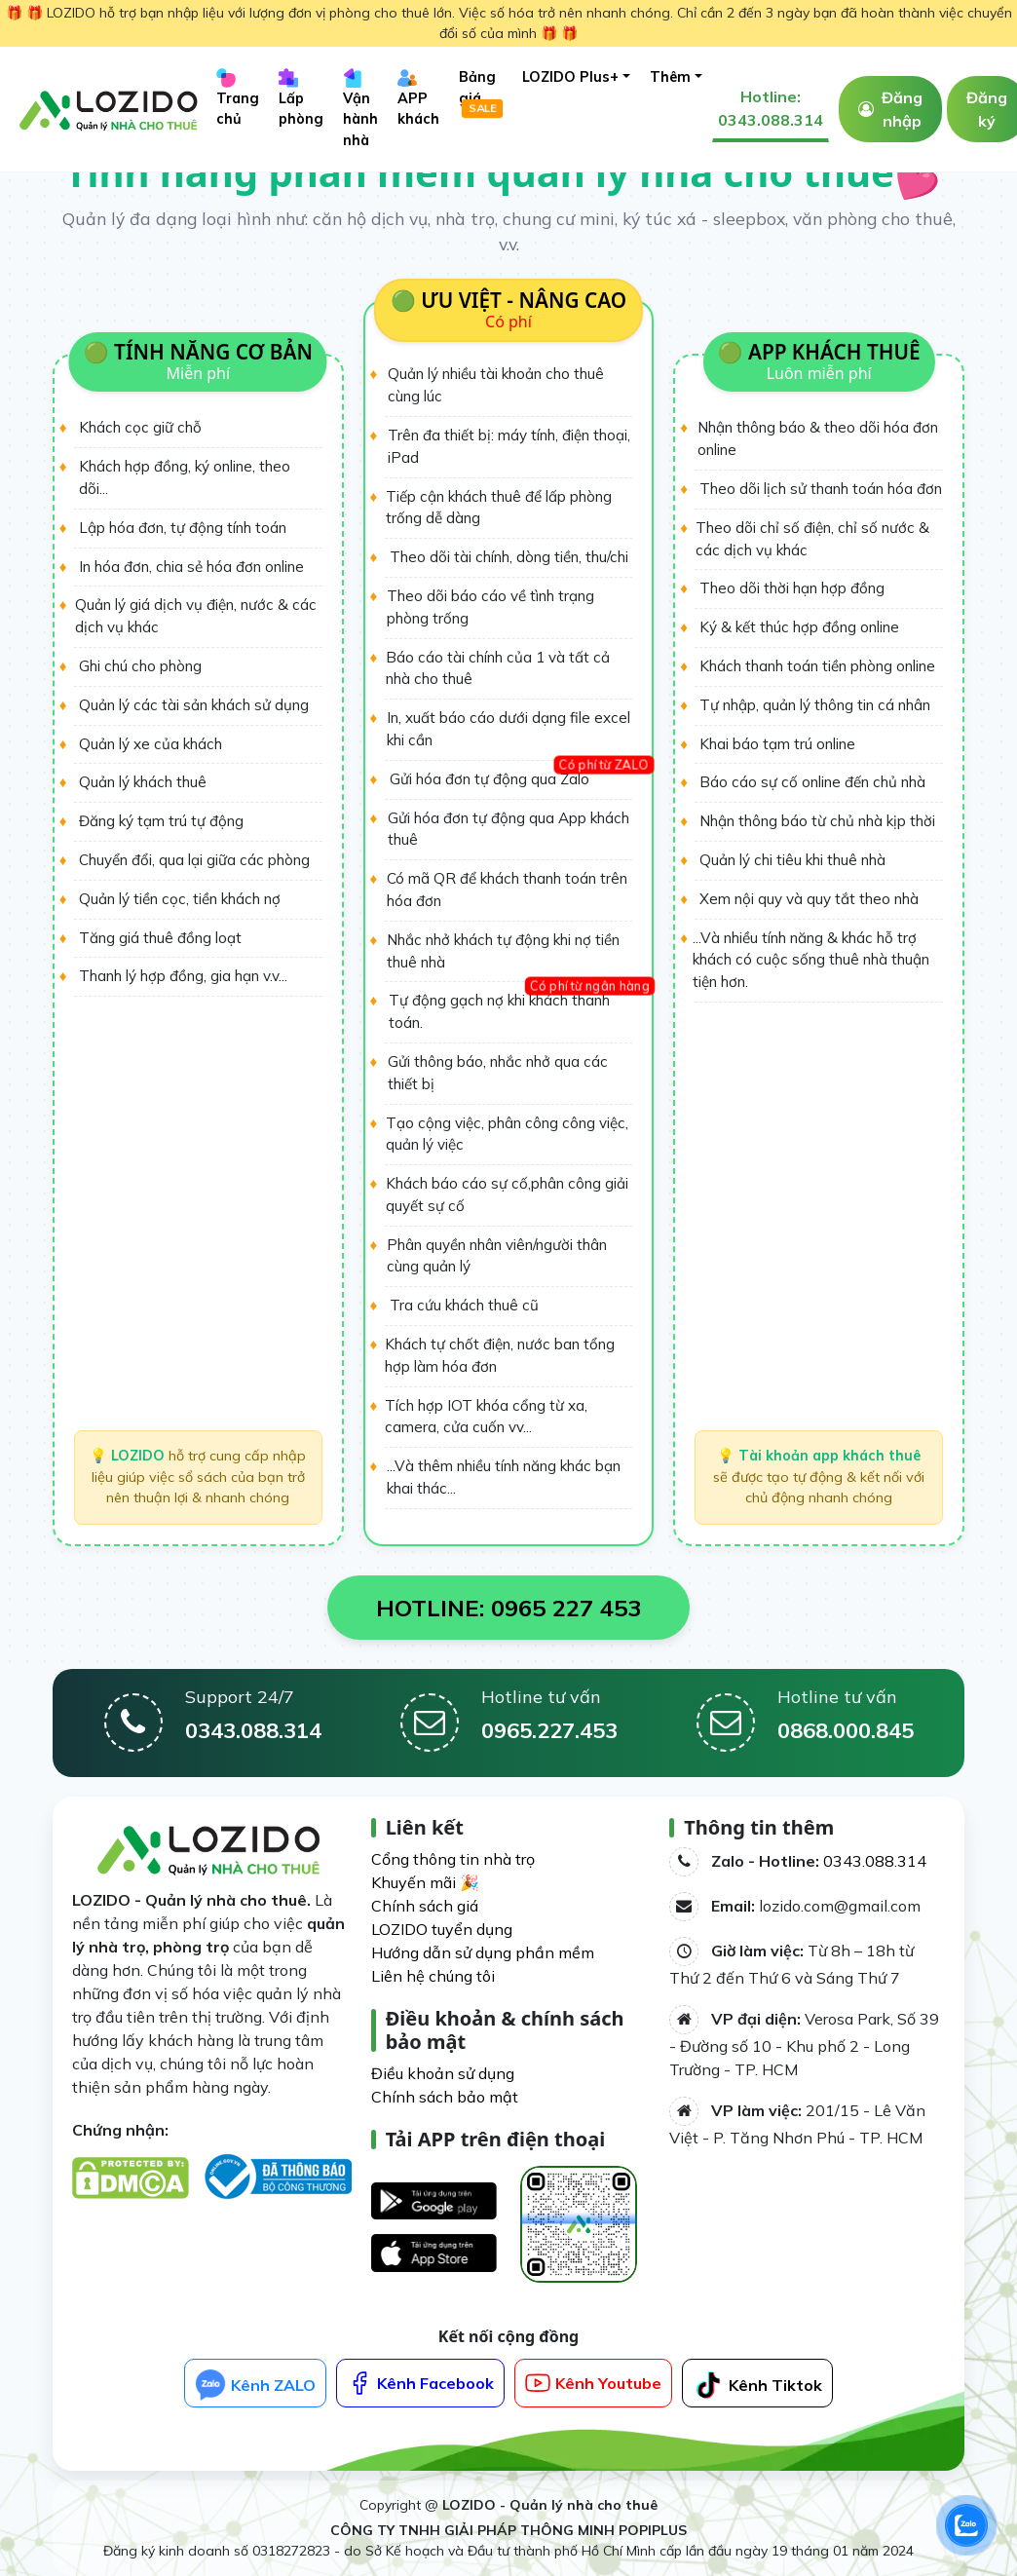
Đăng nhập (902, 109)
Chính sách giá (424, 1905)
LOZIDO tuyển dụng (441, 1929)
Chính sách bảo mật (444, 2096)
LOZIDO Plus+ (570, 77)
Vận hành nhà (360, 108)
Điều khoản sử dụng (442, 2073)
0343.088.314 (874, 1861)
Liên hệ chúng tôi (433, 1976)
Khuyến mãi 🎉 (425, 1882)
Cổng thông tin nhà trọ (453, 1859)
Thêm (670, 77)
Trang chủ (237, 98)
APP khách (418, 98)
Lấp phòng (301, 98)
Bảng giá (481, 93)
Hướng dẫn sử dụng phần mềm (482, 1952)
